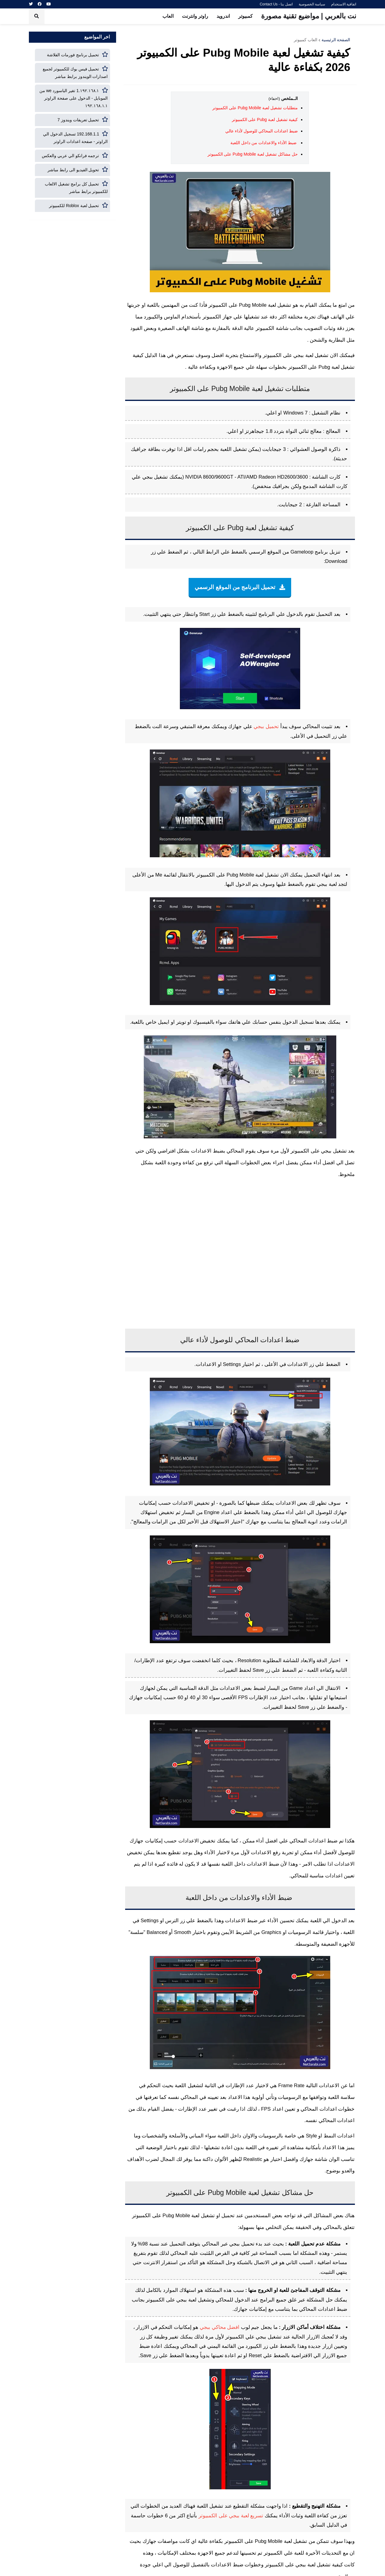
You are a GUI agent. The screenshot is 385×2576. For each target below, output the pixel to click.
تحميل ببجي (266, 726)
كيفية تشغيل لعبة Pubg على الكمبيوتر (265, 119)
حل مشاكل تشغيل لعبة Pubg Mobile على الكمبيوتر (253, 154)
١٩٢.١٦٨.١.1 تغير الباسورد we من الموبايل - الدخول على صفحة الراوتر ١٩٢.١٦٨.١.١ (73, 98)
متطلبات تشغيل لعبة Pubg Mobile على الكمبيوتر (254, 107)
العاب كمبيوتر (305, 40)
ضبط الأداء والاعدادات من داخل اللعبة (263, 142)
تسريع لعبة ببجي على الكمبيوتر (231, 2515)
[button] (37, 16)
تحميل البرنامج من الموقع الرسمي (236, 587)
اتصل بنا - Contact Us (276, 4)
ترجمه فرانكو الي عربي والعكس (70, 155)
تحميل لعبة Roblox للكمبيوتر (74, 205)
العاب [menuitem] (168, 16)
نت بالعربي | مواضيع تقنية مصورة (308, 16)
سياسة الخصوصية (312, 4)
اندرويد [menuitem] (223, 16)
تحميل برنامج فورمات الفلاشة (73, 54)
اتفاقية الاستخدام (343, 4)
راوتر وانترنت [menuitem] (195, 16)
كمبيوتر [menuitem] (245, 16)
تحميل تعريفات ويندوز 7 (78, 119)
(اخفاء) (274, 98)
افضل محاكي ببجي (219, 2327)
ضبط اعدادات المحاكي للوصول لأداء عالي (261, 131)
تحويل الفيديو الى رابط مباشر (73, 169)
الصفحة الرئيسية (336, 40)
